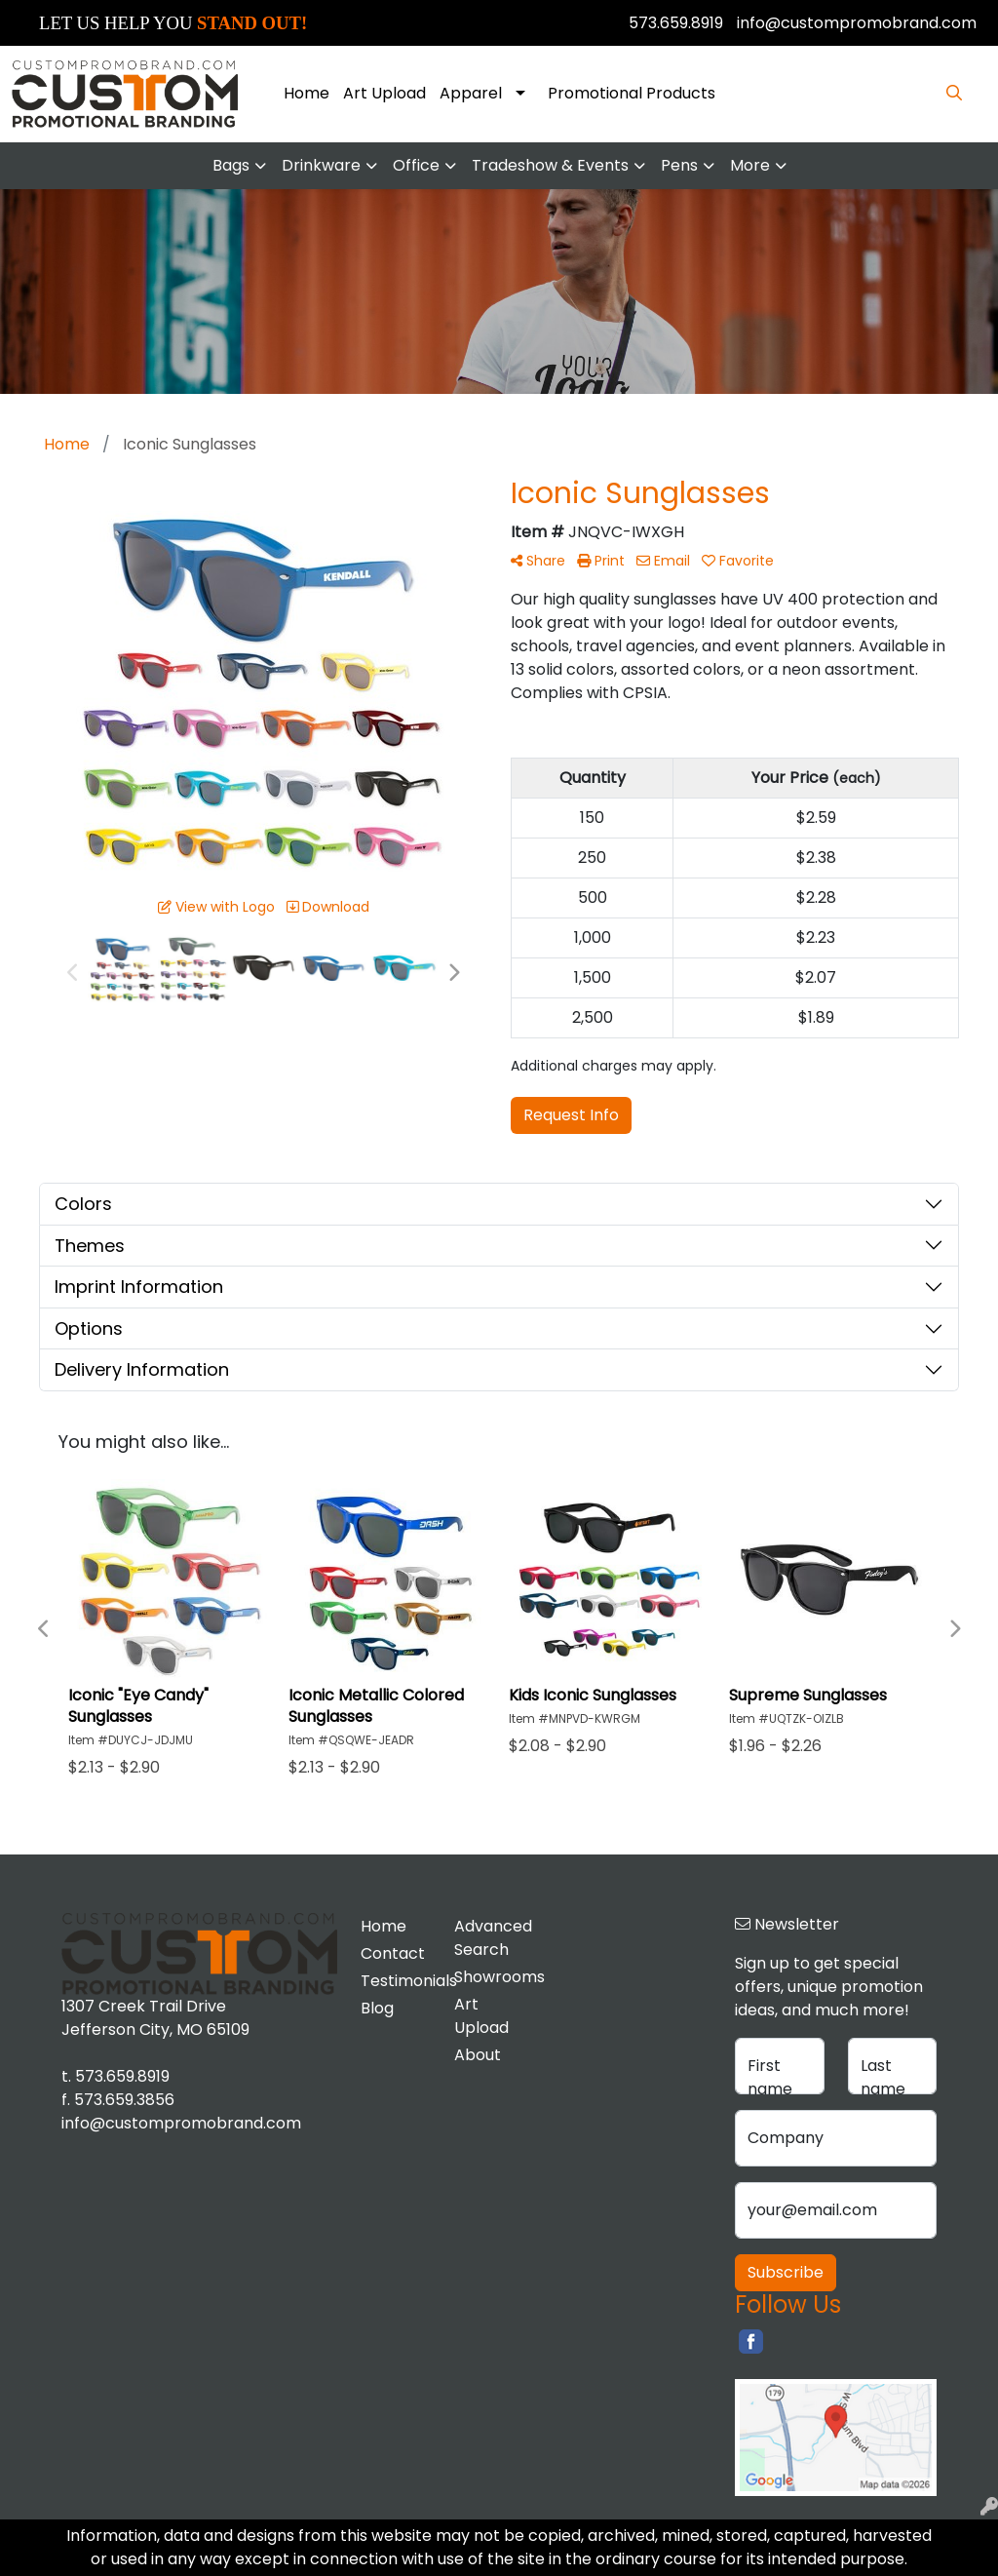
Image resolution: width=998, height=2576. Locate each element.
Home (306, 93)
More (750, 165)
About (477, 2055)
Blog (377, 2008)
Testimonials (396, 1981)
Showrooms (489, 1977)
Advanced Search (489, 1938)
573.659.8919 (676, 23)
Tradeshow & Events (550, 165)
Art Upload (384, 93)
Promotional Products (631, 93)
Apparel (471, 93)
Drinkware (321, 165)
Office (416, 165)
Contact (393, 1953)
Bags (231, 165)
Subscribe (786, 2272)
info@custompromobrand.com (857, 23)
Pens (679, 165)
